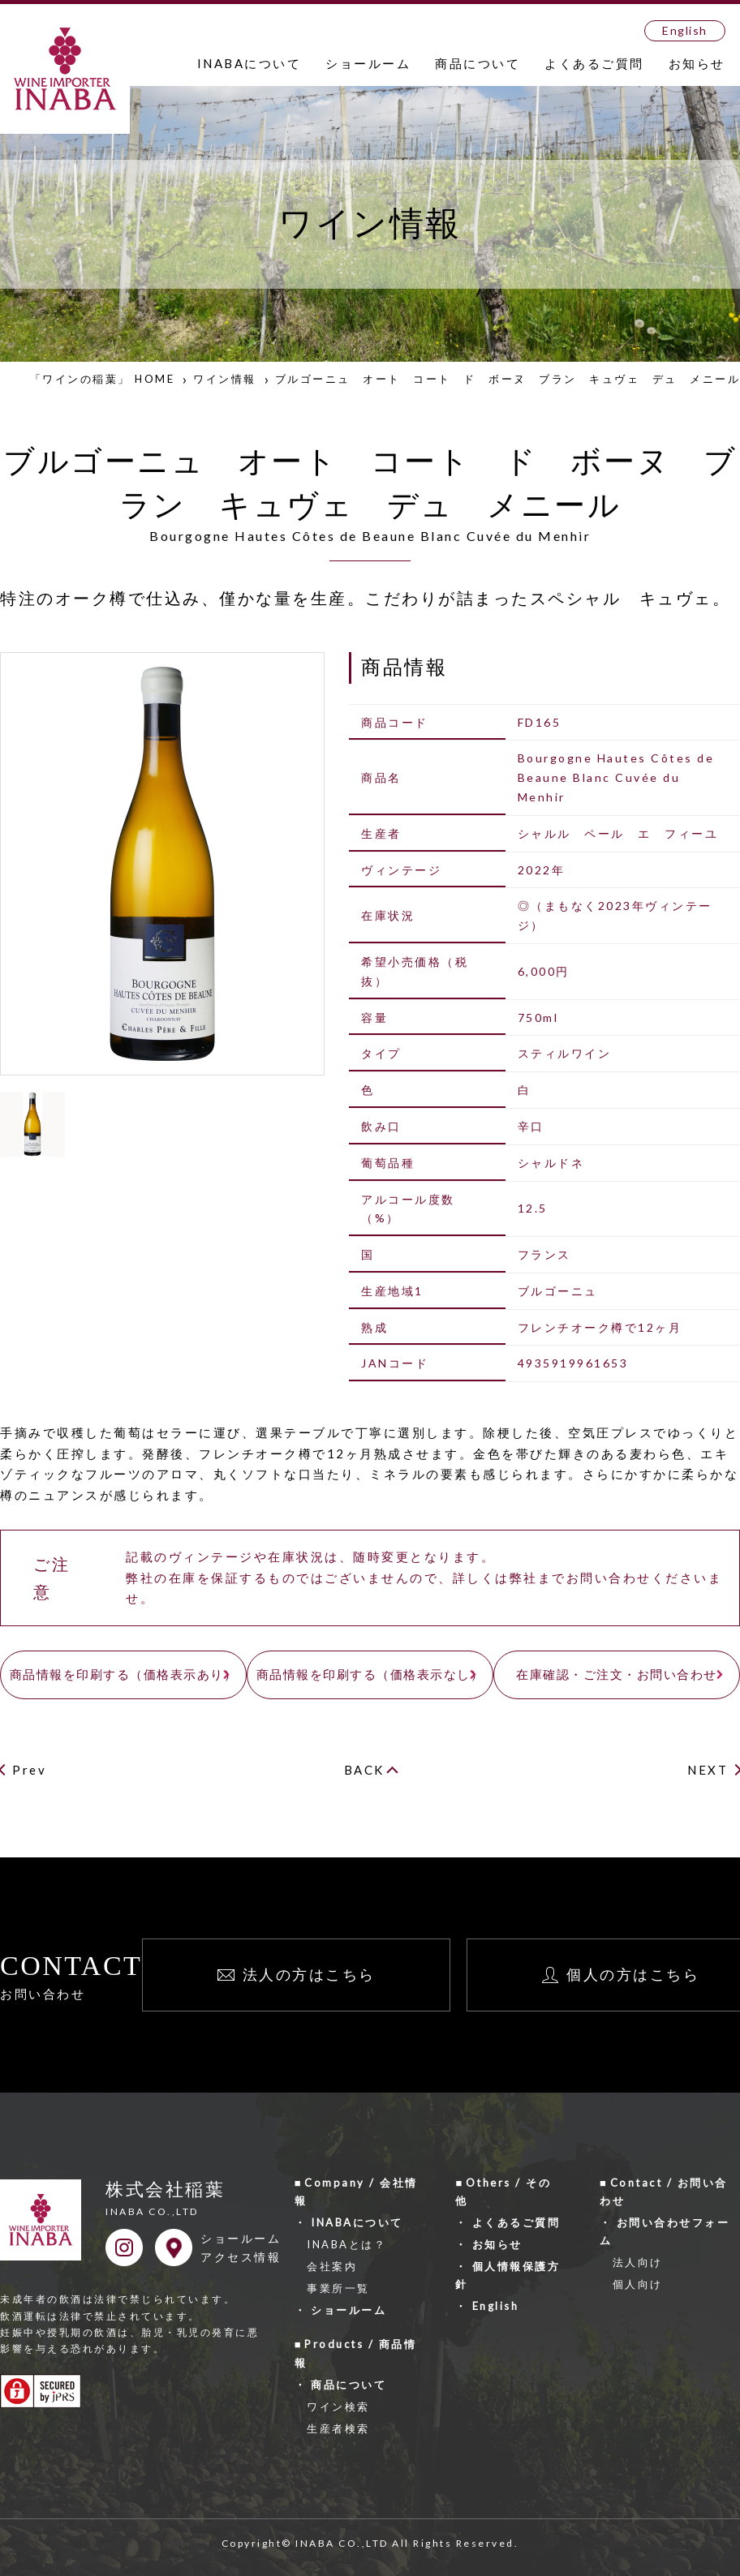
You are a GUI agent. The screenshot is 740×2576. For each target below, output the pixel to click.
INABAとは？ (346, 2244)
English (685, 30)
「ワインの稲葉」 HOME (102, 378)
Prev (29, 1769)
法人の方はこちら (309, 1974)
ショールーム (368, 63)
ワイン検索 (338, 2406)
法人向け (638, 2262)
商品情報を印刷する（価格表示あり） (124, 1674)
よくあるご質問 (594, 63)
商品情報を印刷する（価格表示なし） (370, 1674)
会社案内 (332, 2266)
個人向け (638, 2284)
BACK (364, 1769)
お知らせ (697, 63)
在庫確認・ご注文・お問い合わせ (616, 1674)
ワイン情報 (224, 378)
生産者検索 (338, 2428)
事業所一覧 (338, 2288)
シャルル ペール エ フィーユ (618, 833)
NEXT (707, 1769)
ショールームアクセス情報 (240, 2248)
